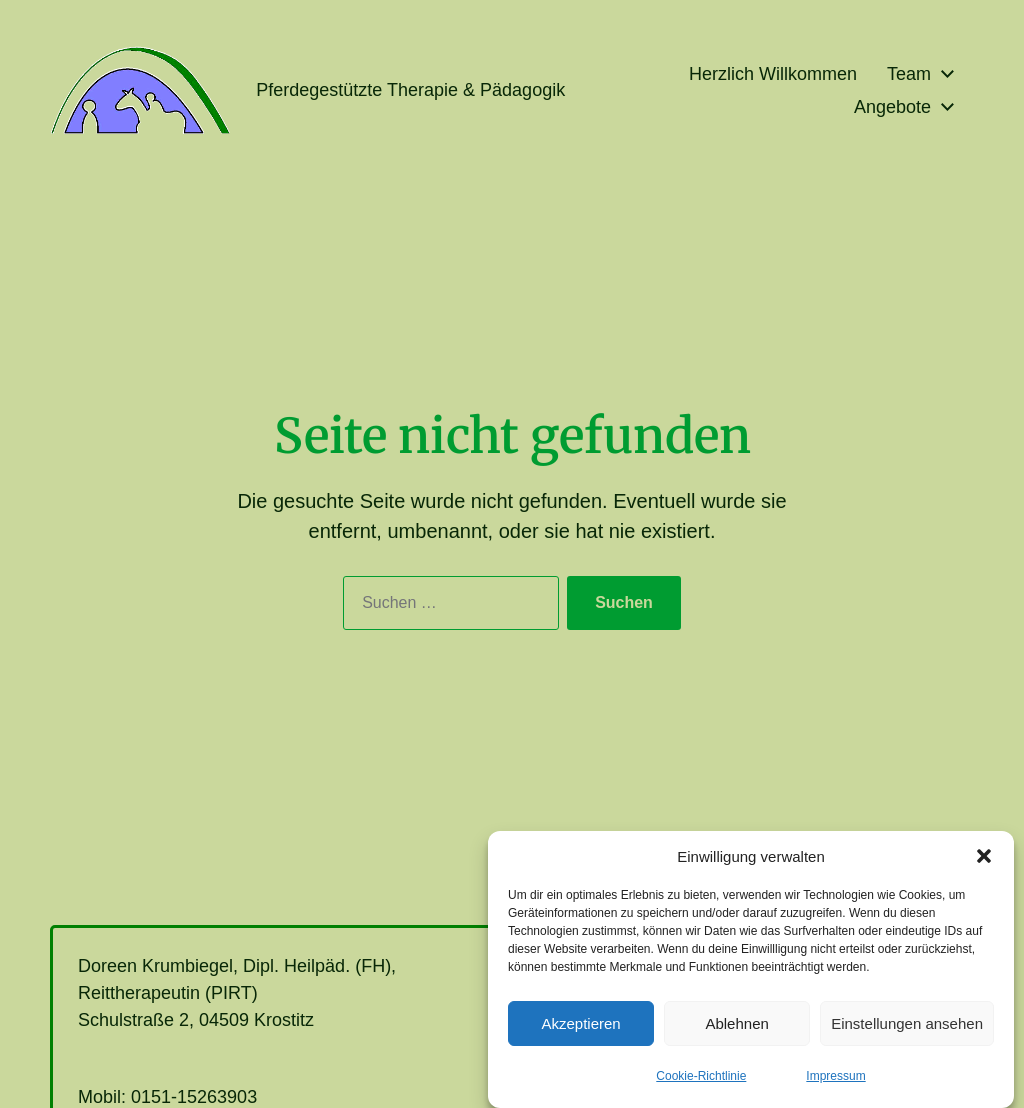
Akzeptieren (580, 1032)
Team (909, 74)
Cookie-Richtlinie (701, 1085)
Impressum (835, 1085)
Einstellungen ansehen (907, 1032)
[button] (984, 865)
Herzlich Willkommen (773, 74)
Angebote (892, 107)
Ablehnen (736, 1032)
